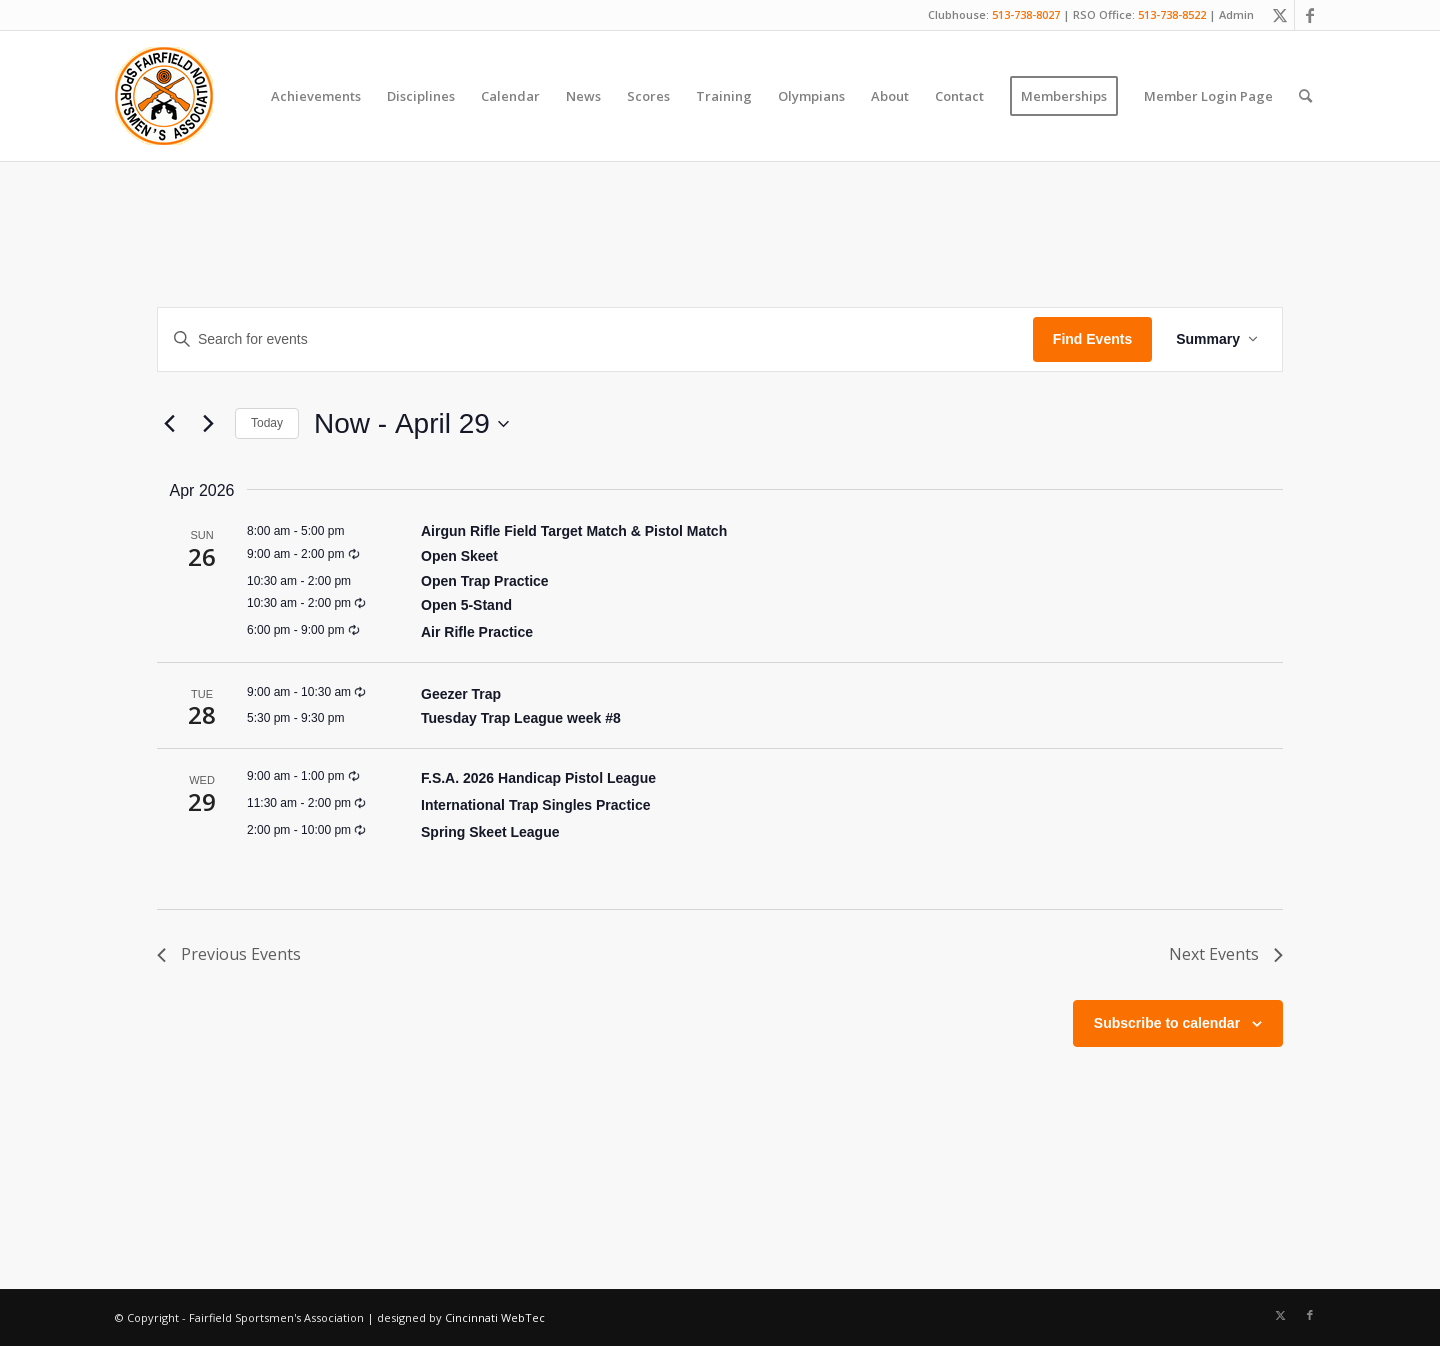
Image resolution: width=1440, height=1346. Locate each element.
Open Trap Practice (485, 581)
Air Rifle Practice (477, 632)
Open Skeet (459, 556)
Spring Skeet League (490, 832)
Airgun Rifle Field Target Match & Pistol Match (574, 531)
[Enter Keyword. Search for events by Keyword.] (595, 339)
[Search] (1305, 96)
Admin (1236, 14)
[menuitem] (316, 96)
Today (267, 423)
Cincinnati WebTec (495, 1317)
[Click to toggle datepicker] (411, 424)
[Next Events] (208, 424)
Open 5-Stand (466, 605)
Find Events (1092, 339)
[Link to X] (1279, 15)
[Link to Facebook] (1310, 15)
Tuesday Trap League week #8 (521, 718)
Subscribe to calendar (1167, 1023)
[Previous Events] (169, 424)
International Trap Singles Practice (536, 805)
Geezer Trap (461, 694)
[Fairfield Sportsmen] (164, 96)
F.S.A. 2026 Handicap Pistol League (538, 778)
